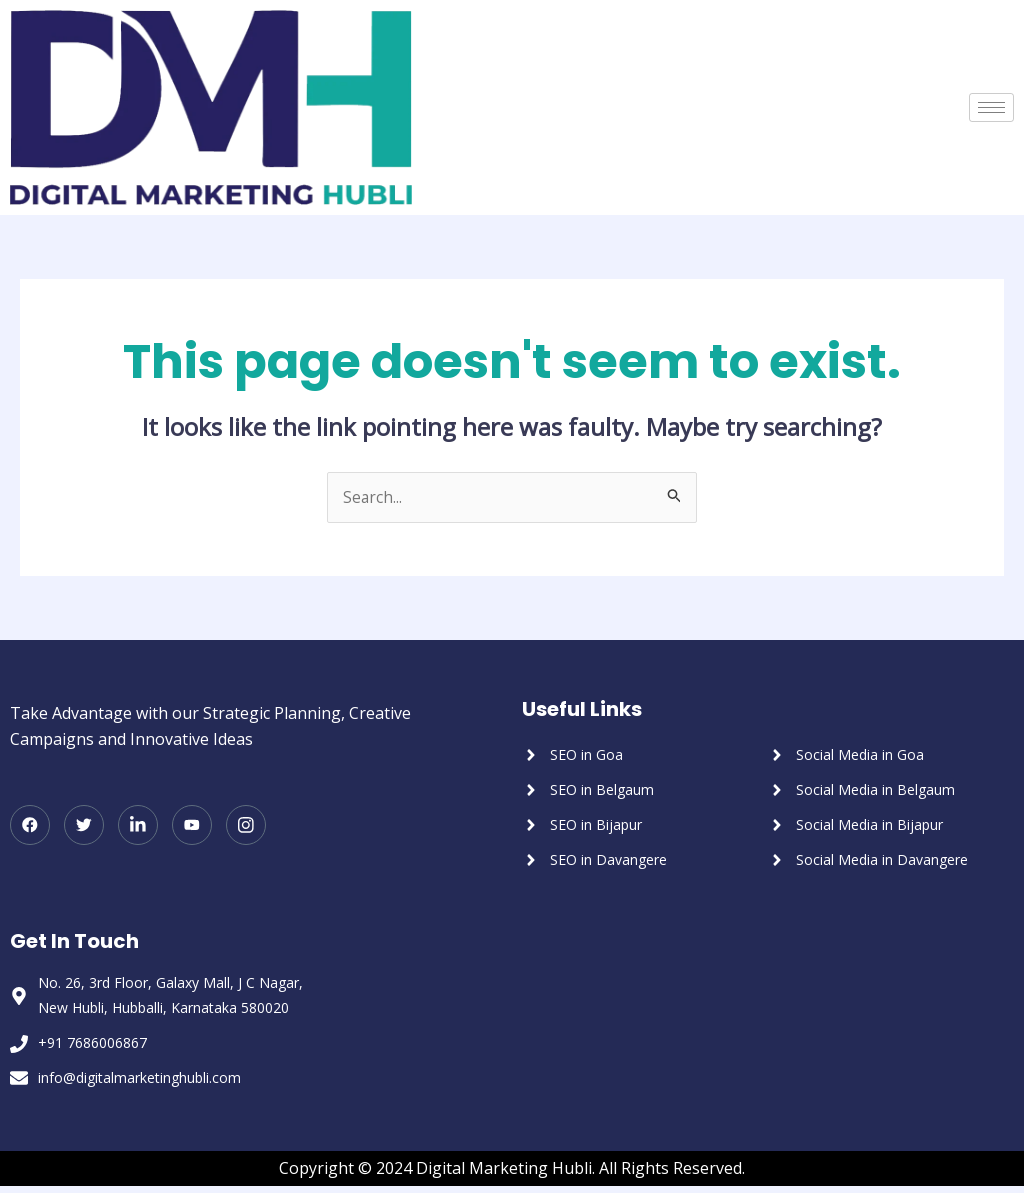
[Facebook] (30, 826)
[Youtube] (192, 826)
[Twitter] (84, 826)
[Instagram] (246, 826)
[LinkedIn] (138, 826)
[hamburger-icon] (991, 107)
